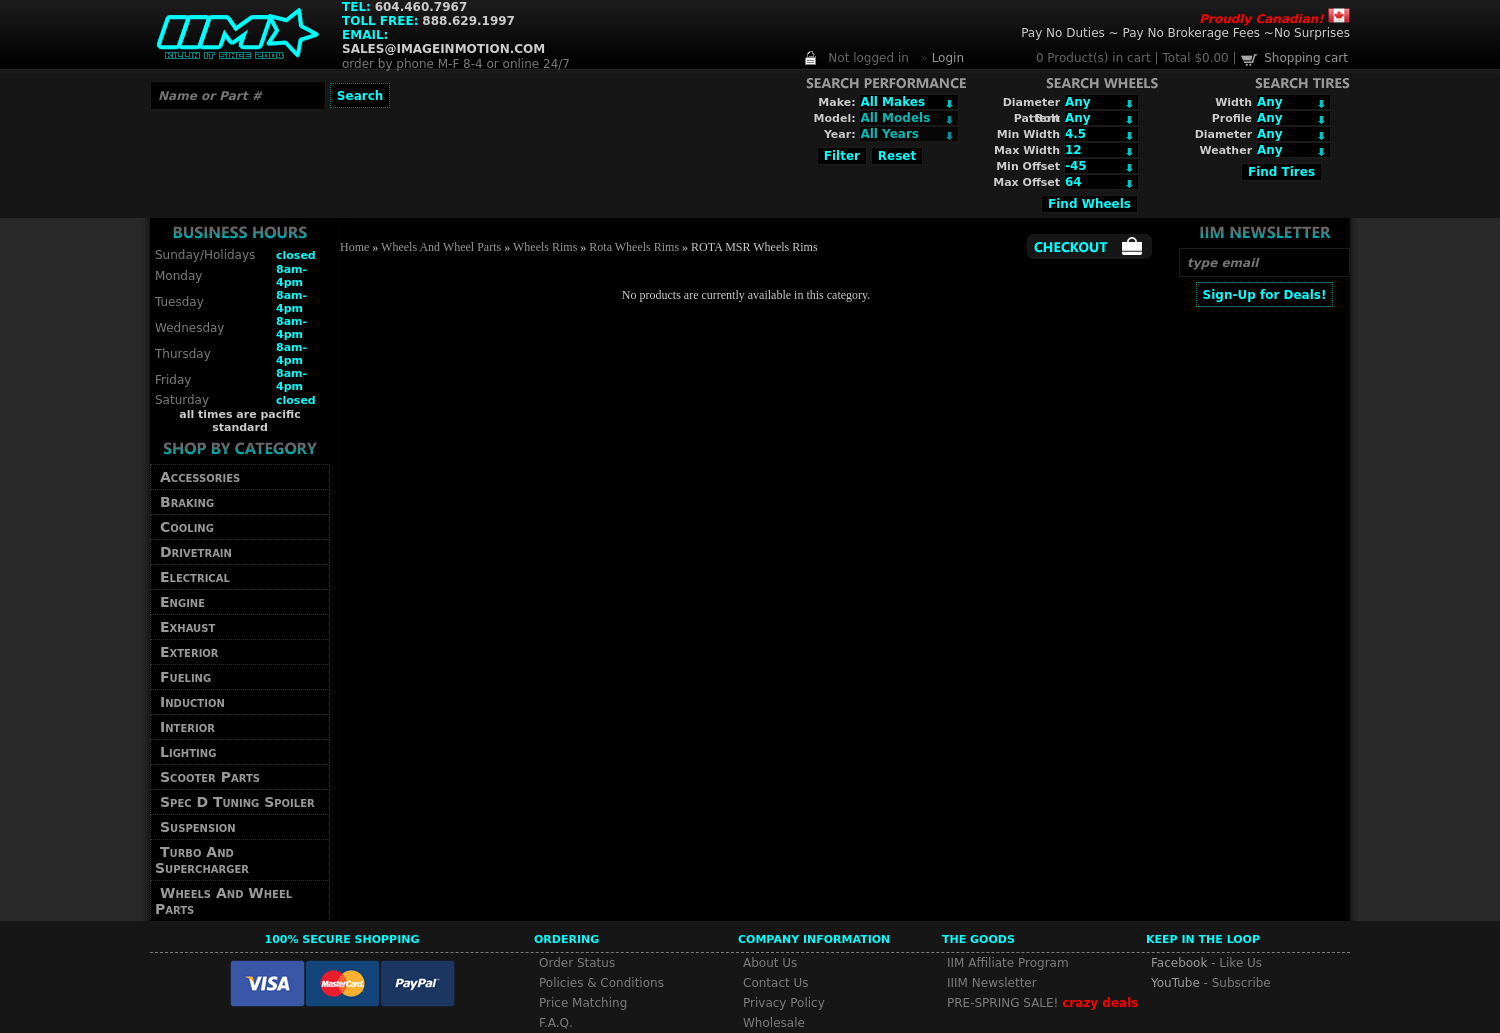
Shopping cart (1306, 58)
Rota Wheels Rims (634, 247)
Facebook (1179, 963)
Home (354, 247)
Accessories (200, 477)
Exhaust (187, 627)
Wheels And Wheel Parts (223, 901)
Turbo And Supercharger (202, 860)
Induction (192, 702)
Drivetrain (196, 552)
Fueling (185, 677)
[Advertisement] (1264, 607)
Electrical (195, 577)
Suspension (198, 827)
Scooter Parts (210, 777)
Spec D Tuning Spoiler (237, 802)
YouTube (1175, 983)
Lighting (188, 752)
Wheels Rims (545, 247)
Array (909, 134)
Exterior (189, 652)
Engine (182, 602)
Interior (187, 727)
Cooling (187, 527)
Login (948, 58)
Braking (187, 502)
